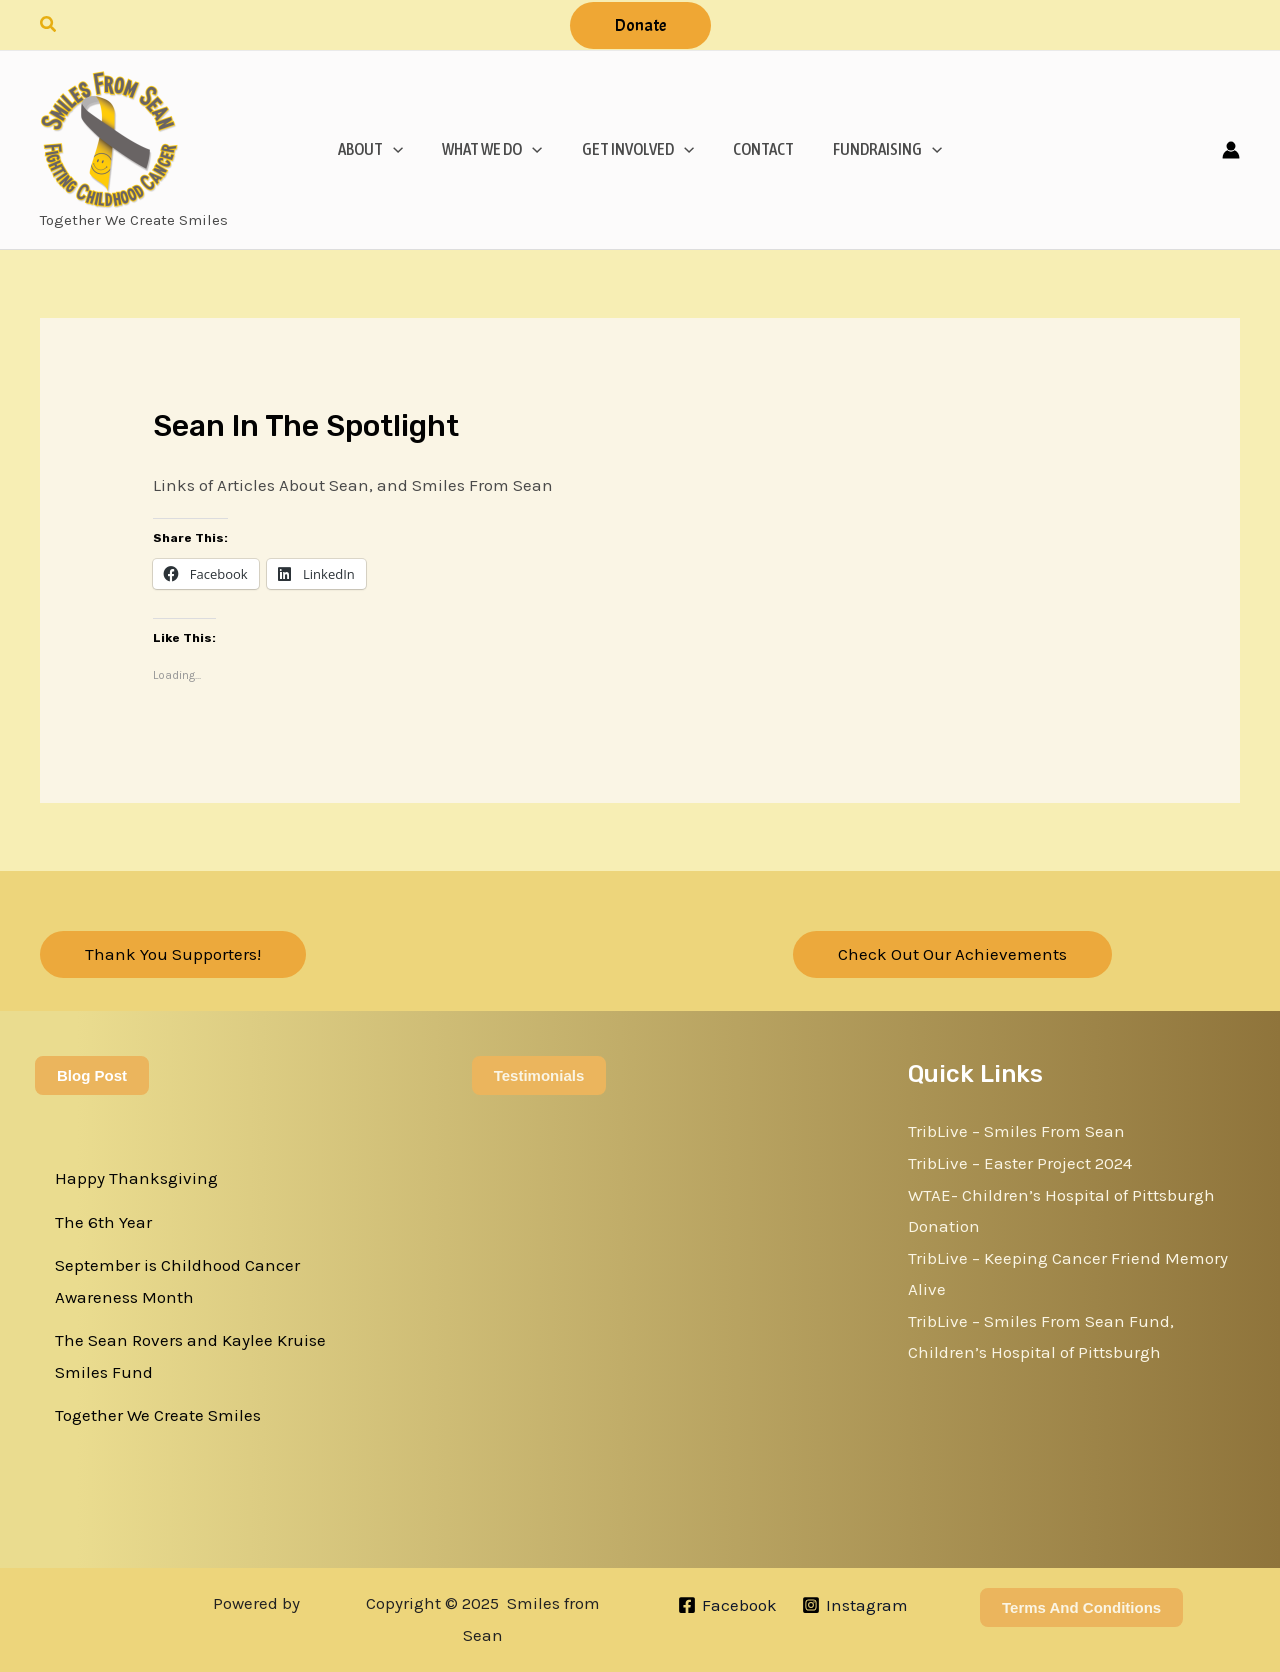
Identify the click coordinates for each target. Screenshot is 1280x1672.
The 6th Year (103, 1222)
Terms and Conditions (1081, 1607)
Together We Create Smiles (158, 1415)
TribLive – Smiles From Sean (1016, 1131)
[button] (49, 25)
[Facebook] (727, 1605)
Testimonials (539, 1075)
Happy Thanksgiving (136, 1178)
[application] (403, 149)
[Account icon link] (1231, 150)
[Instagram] (855, 1605)
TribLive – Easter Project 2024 (1020, 1163)
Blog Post (92, 1075)
